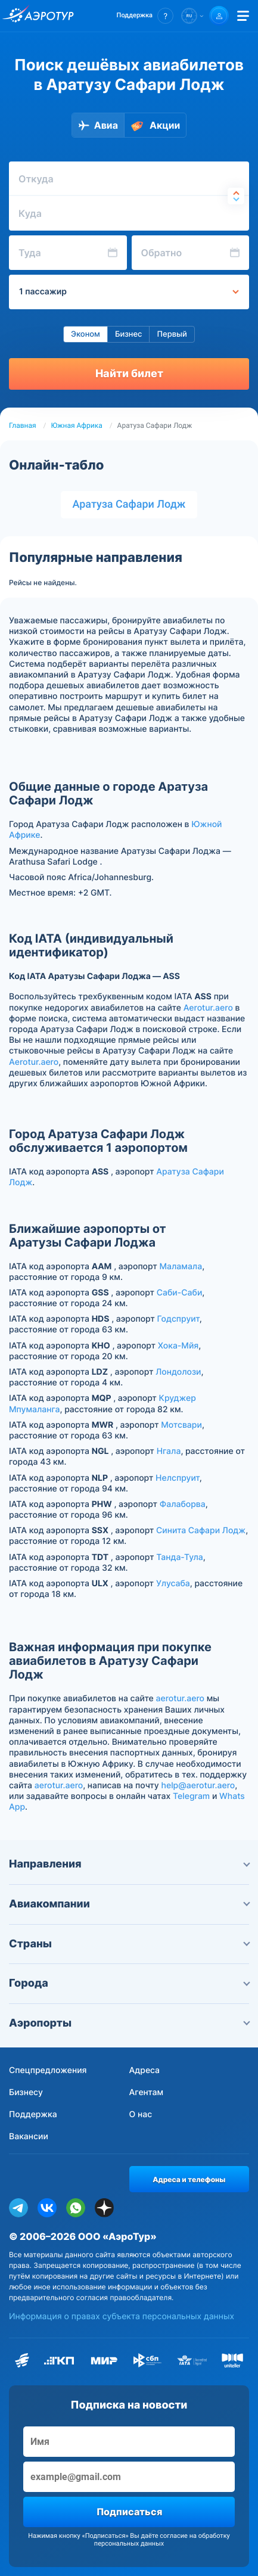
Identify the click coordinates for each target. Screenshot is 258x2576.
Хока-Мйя (178, 1346)
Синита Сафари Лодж (200, 1530)
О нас (141, 2114)
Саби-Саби (180, 1293)
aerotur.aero (180, 1698)
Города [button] (129, 1983)
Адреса (144, 2070)
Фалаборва (183, 1504)
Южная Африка (76, 425)
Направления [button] (129, 1864)
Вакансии (28, 2136)
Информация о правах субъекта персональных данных (121, 2316)
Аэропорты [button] (129, 2023)
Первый (171, 334)
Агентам (146, 2092)
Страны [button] (129, 1944)
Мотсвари (181, 1425)
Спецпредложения (48, 2070)
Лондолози (178, 1372)
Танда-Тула (179, 1557)
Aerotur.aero (208, 1008)
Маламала (180, 1266)
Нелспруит (178, 1478)
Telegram (191, 1796)
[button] (145, 16)
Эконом (85, 334)
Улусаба (173, 1583)
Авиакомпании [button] (129, 1904)
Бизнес (128, 334)
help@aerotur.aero (198, 1785)
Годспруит (178, 1319)
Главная (22, 425)
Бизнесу (26, 2092)
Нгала (169, 1451)
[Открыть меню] (243, 16)
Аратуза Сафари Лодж (129, 504)
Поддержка (33, 2114)
